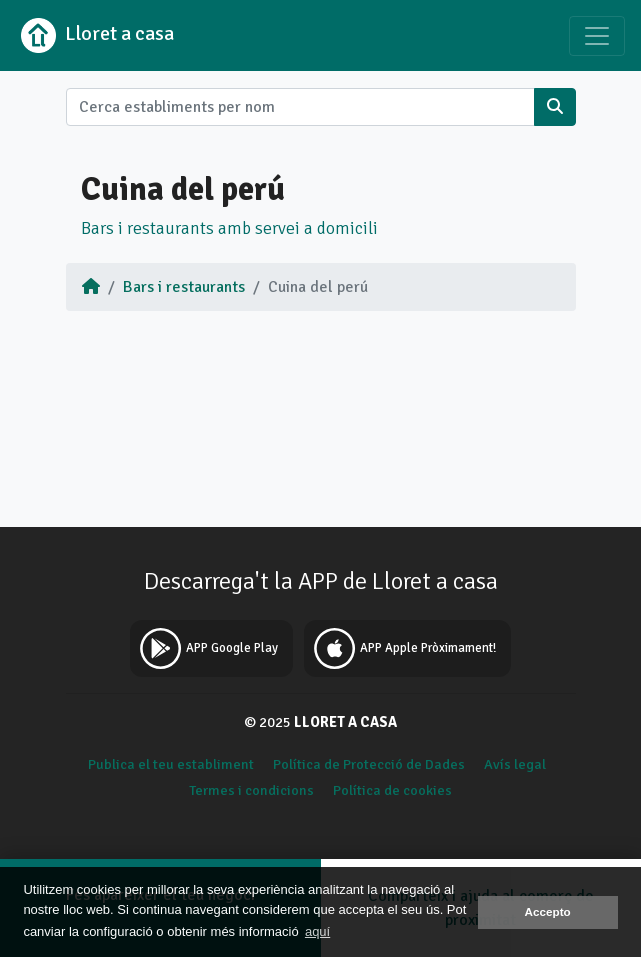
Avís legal (515, 764)
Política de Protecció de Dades (369, 764)
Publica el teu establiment (171, 764)
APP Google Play (206, 648)
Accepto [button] (548, 911)
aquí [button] (317, 931)
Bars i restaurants (184, 287)
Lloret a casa (95, 35)
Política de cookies (392, 790)
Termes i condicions (251, 790)
